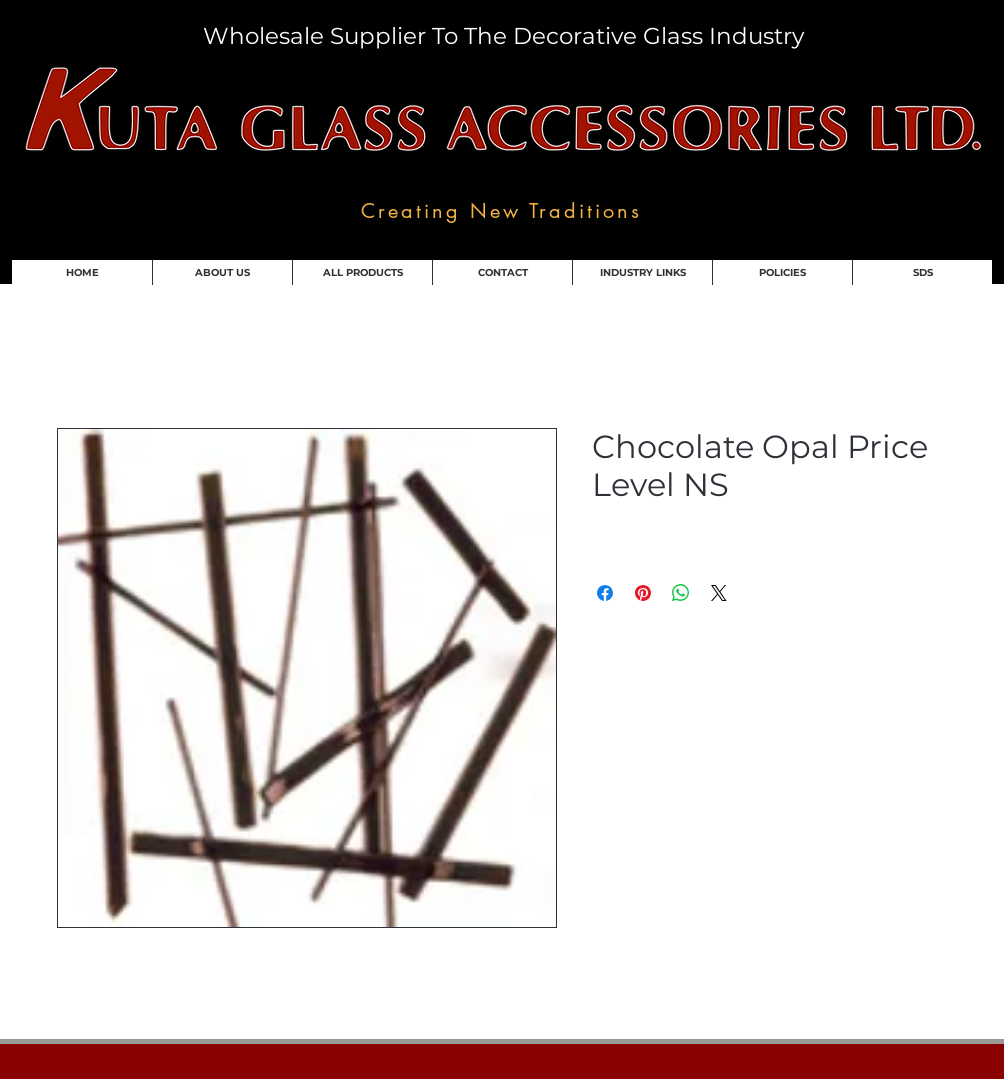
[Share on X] (719, 593)
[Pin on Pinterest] (643, 593)
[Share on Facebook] (605, 593)
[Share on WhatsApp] (681, 593)
